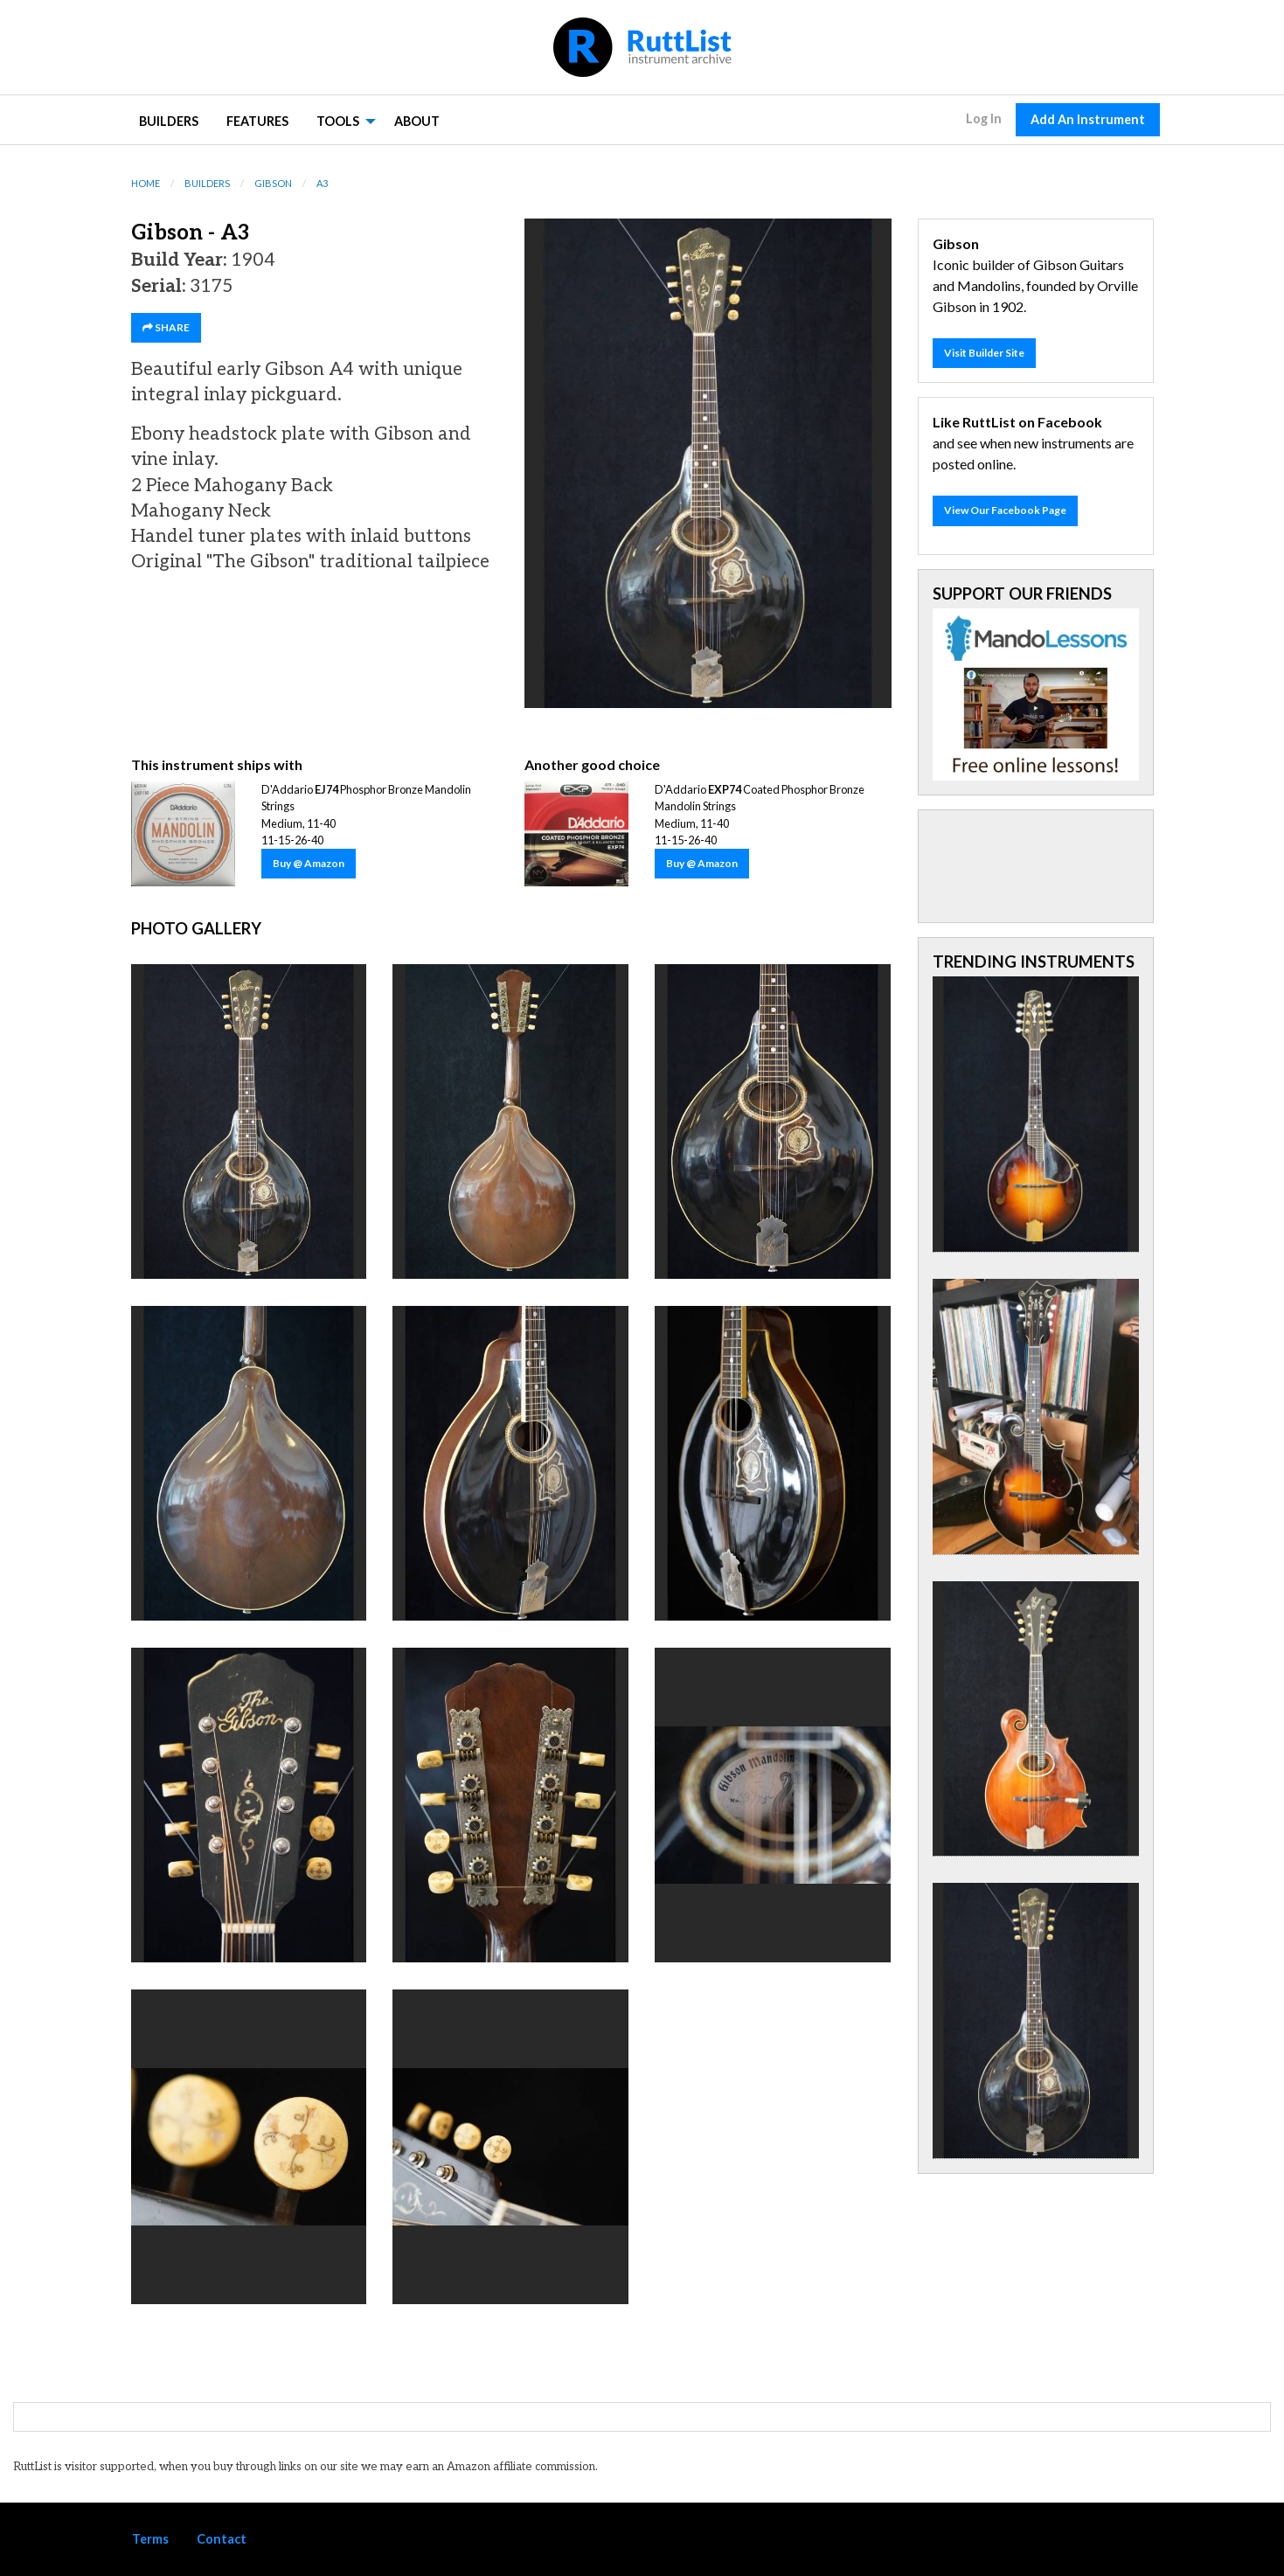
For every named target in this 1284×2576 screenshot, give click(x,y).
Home (145, 183)
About (417, 121)
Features (257, 121)
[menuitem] (168, 120)
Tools (337, 121)
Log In (984, 118)
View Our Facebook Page (1005, 510)
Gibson (273, 183)
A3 (322, 183)
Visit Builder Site (984, 352)
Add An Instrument (1088, 119)
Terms (150, 2538)
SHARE (166, 327)
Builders (168, 121)
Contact (221, 2538)
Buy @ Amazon (308, 863)
